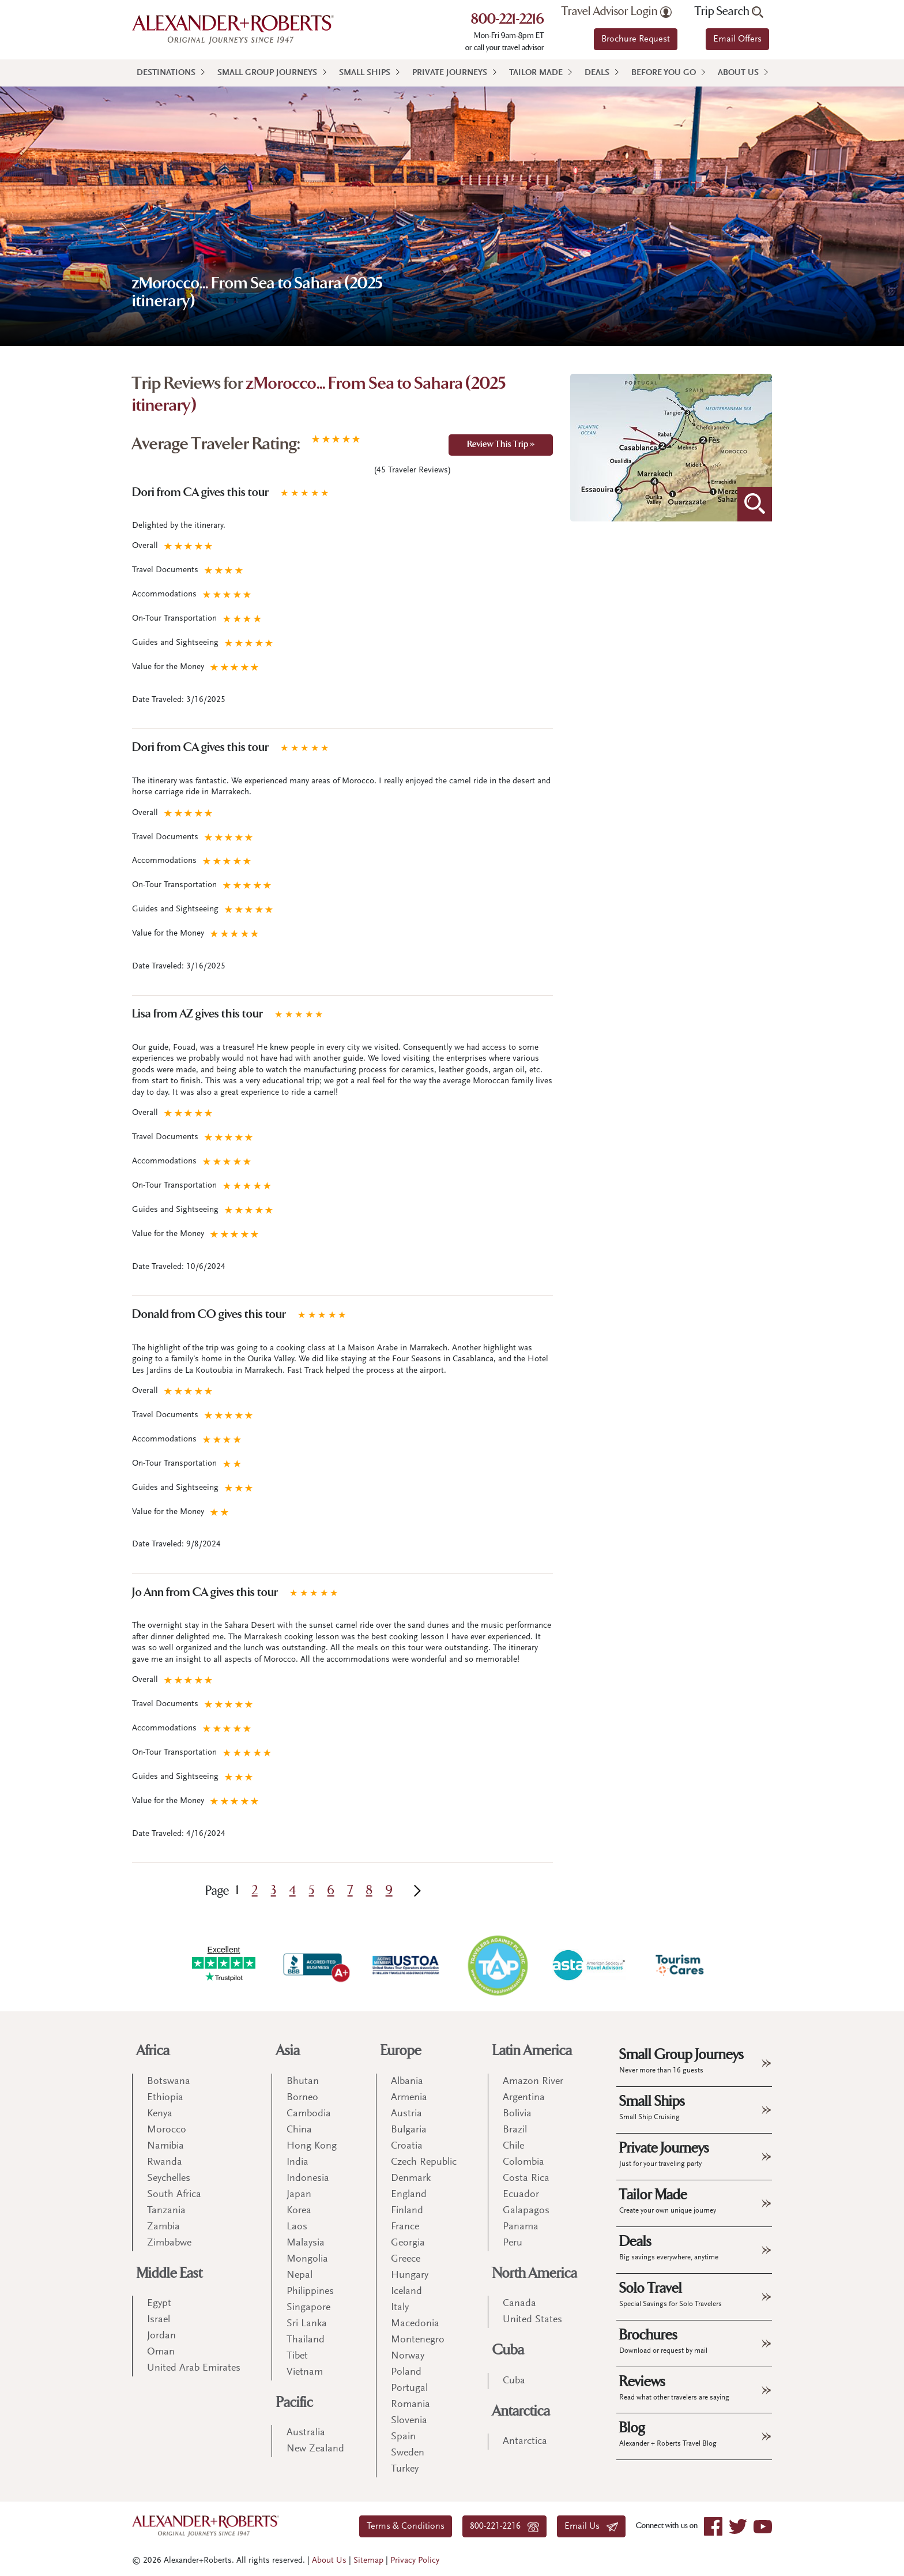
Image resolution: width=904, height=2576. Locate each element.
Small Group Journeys (267, 73)
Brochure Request (635, 39)
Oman (161, 2352)
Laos (297, 2227)
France (405, 2227)
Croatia (407, 2146)
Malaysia (306, 2243)
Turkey (405, 2469)
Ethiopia (165, 2098)
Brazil (515, 2130)
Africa (153, 2050)
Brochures (663, 2341)
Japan (299, 2195)
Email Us (591, 2526)
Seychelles (168, 2178)
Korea (299, 2211)
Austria (406, 2114)
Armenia (409, 2098)
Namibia (165, 2146)
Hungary (409, 2275)
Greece (405, 2259)
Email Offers (737, 39)
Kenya (159, 2114)
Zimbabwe (169, 2243)
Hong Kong (312, 2146)
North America (534, 2273)
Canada (519, 2304)
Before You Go (663, 73)
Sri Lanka (307, 2324)
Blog (668, 2433)
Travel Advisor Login (617, 11)
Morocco (166, 2130)
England (409, 2195)
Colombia (523, 2162)
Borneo (302, 2098)
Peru (512, 2243)
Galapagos (526, 2211)
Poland (406, 2372)
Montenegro (418, 2340)
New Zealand (315, 2449)
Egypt (159, 2304)
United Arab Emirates (193, 2368)
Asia (288, 2050)
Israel (158, 2320)
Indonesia (308, 2178)
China (299, 2130)
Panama (520, 2227)
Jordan (161, 2336)
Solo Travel (670, 2294)
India (297, 2162)
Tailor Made (536, 73)
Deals (597, 73)
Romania (410, 2404)
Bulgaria (409, 2130)
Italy (400, 2308)
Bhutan (303, 2081)
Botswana (168, 2081)
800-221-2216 (507, 20)
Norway (407, 2356)
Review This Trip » (500, 445)
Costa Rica (526, 2178)
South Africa (174, 2195)
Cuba (508, 2350)
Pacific (294, 2402)
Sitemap (368, 2560)
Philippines (310, 2291)
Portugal (409, 2388)
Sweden (407, 2453)
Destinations (166, 73)
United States (532, 2320)
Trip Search (729, 11)
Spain (403, 2437)
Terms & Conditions (406, 2526)
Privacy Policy (414, 2560)
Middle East (169, 2273)
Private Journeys (449, 73)
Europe (401, 2050)
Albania (407, 2081)
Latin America (532, 2050)
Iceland (406, 2291)
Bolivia (517, 2114)
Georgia (408, 2243)
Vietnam (305, 2372)
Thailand (306, 2340)
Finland (407, 2211)
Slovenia (409, 2421)
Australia (306, 2433)
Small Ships (364, 73)
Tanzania (166, 2211)
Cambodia (309, 2114)
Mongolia (307, 2259)
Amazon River (533, 2081)
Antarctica (521, 2411)
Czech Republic (424, 2162)
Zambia (163, 2227)
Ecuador (521, 2195)
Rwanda (164, 2162)
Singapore (308, 2308)
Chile (513, 2146)
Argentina (524, 2098)
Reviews (674, 2387)
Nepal (299, 2275)
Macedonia (415, 2324)
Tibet (297, 2356)
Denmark (411, 2178)
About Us (738, 73)
